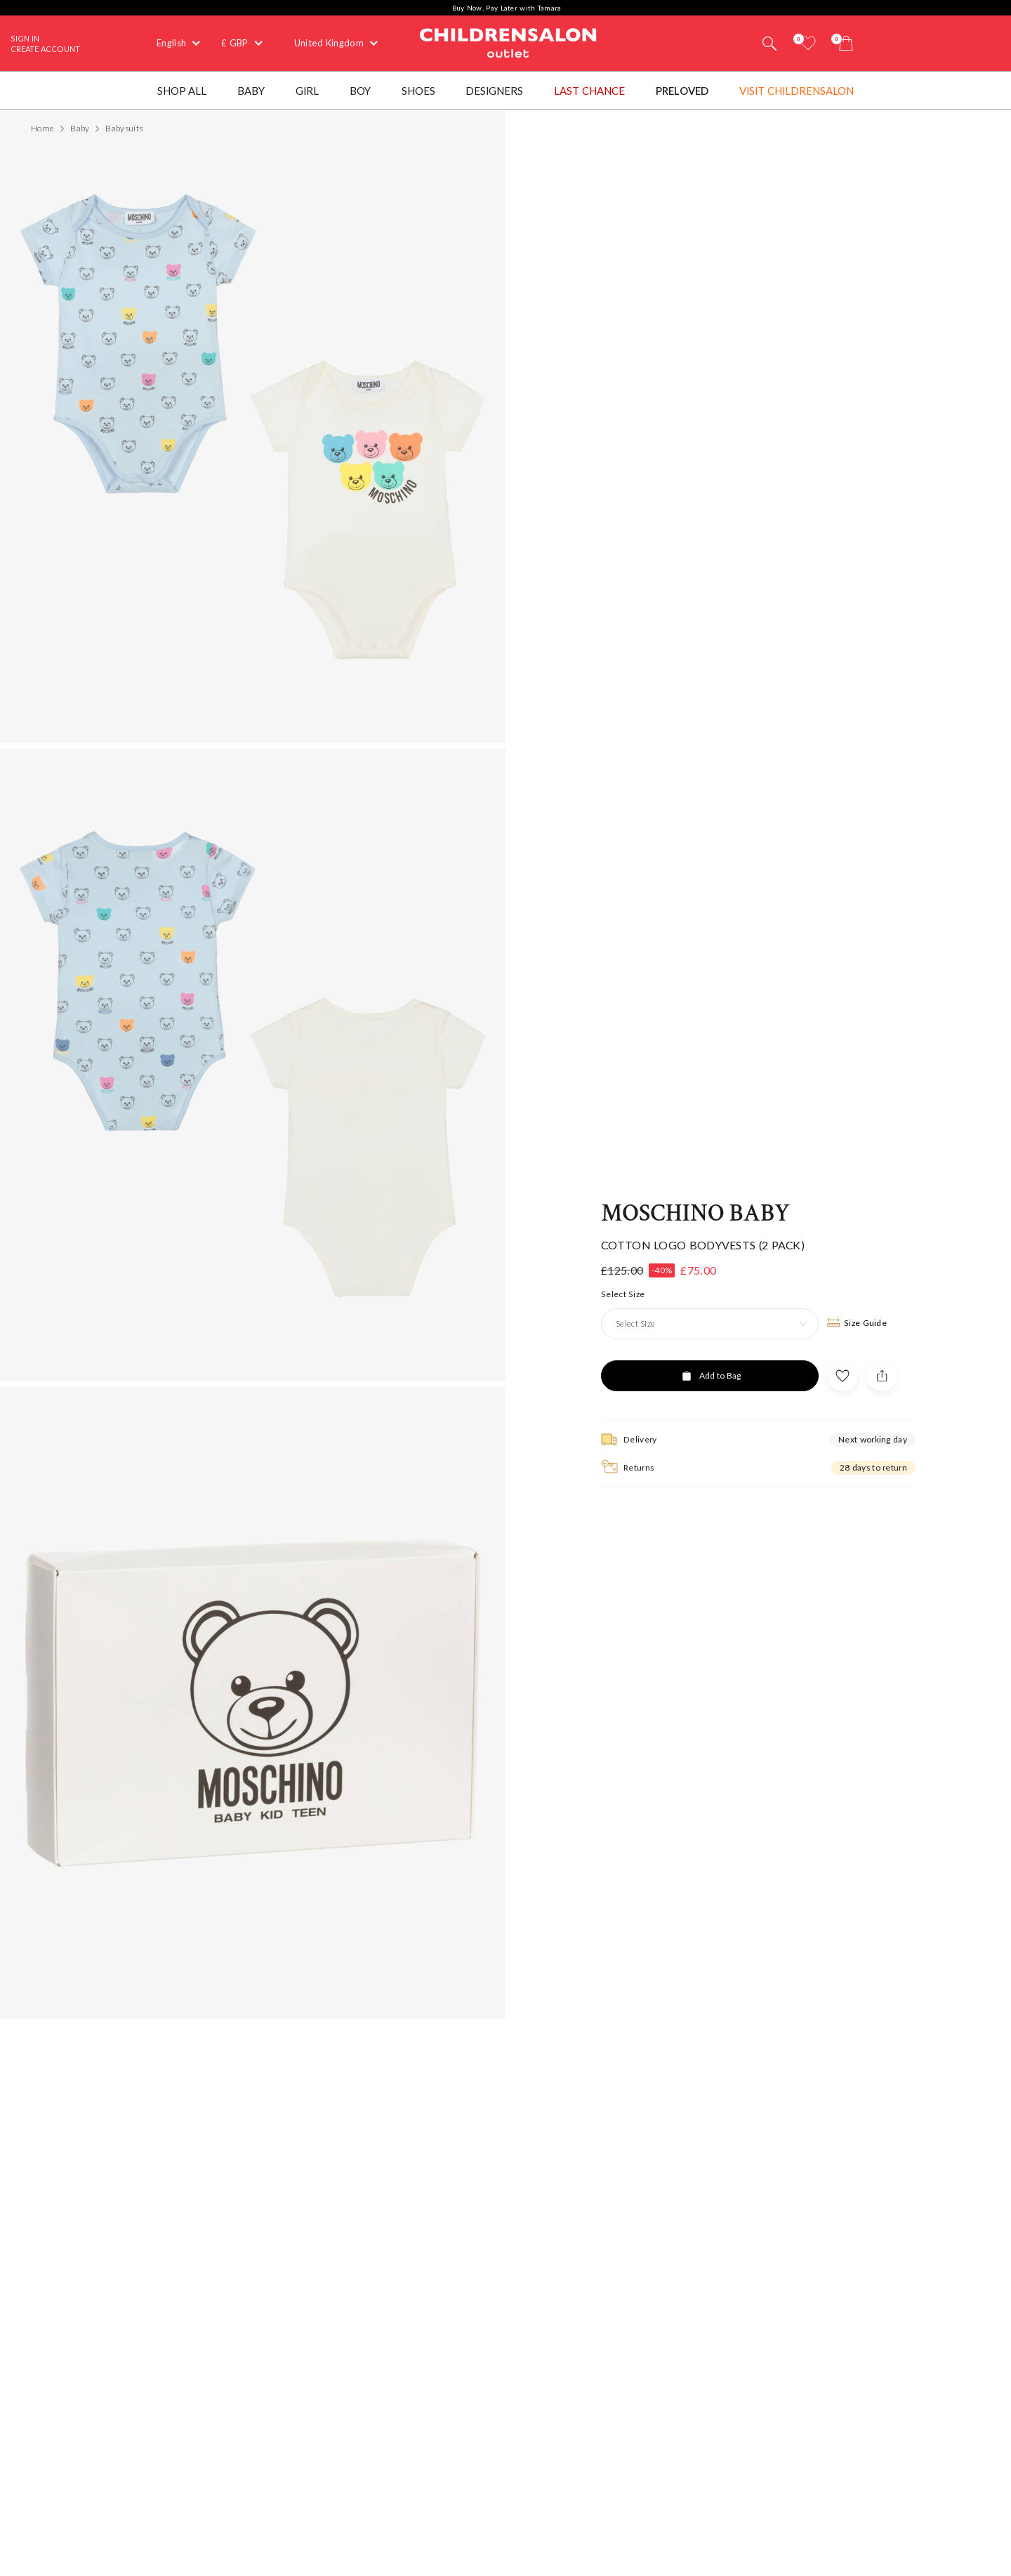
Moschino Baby (695, 1167)
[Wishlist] (808, 43)
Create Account (45, 48)
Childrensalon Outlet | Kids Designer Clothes (508, 41)
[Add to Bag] (710, 1329)
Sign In (25, 38)
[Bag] (846, 43)
